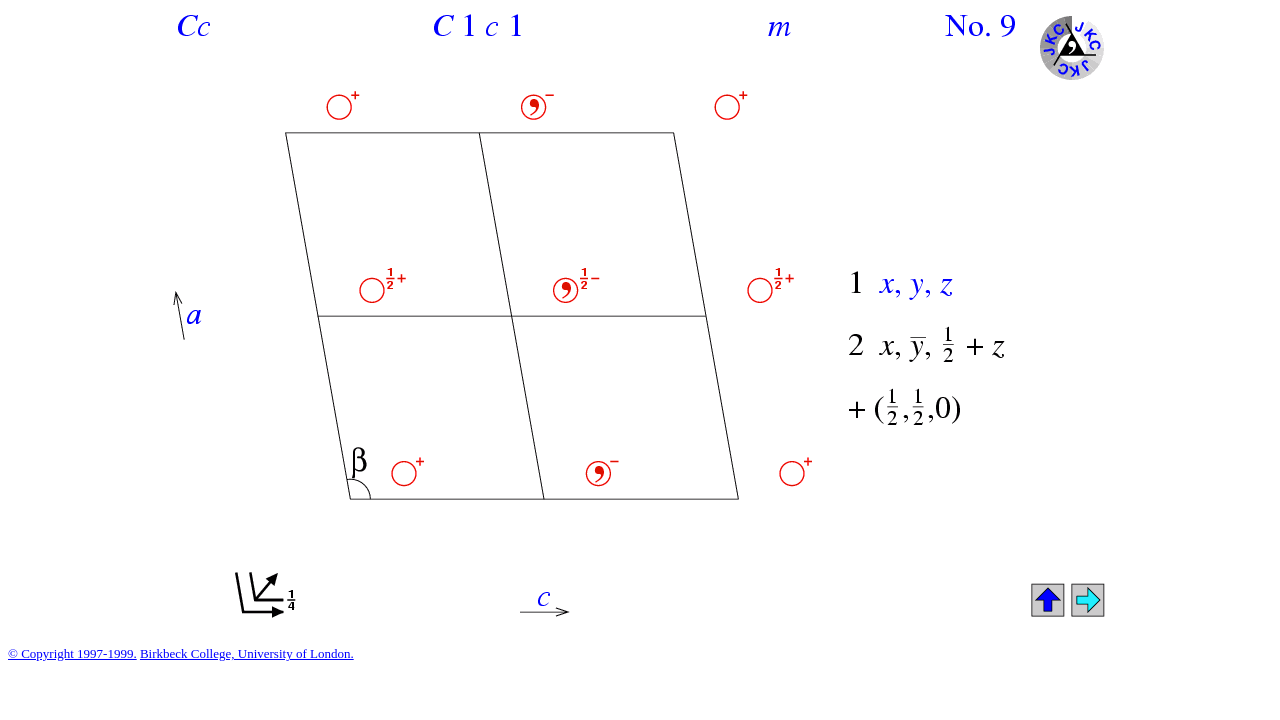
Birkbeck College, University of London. (247, 653)
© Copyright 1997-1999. (72, 653)
